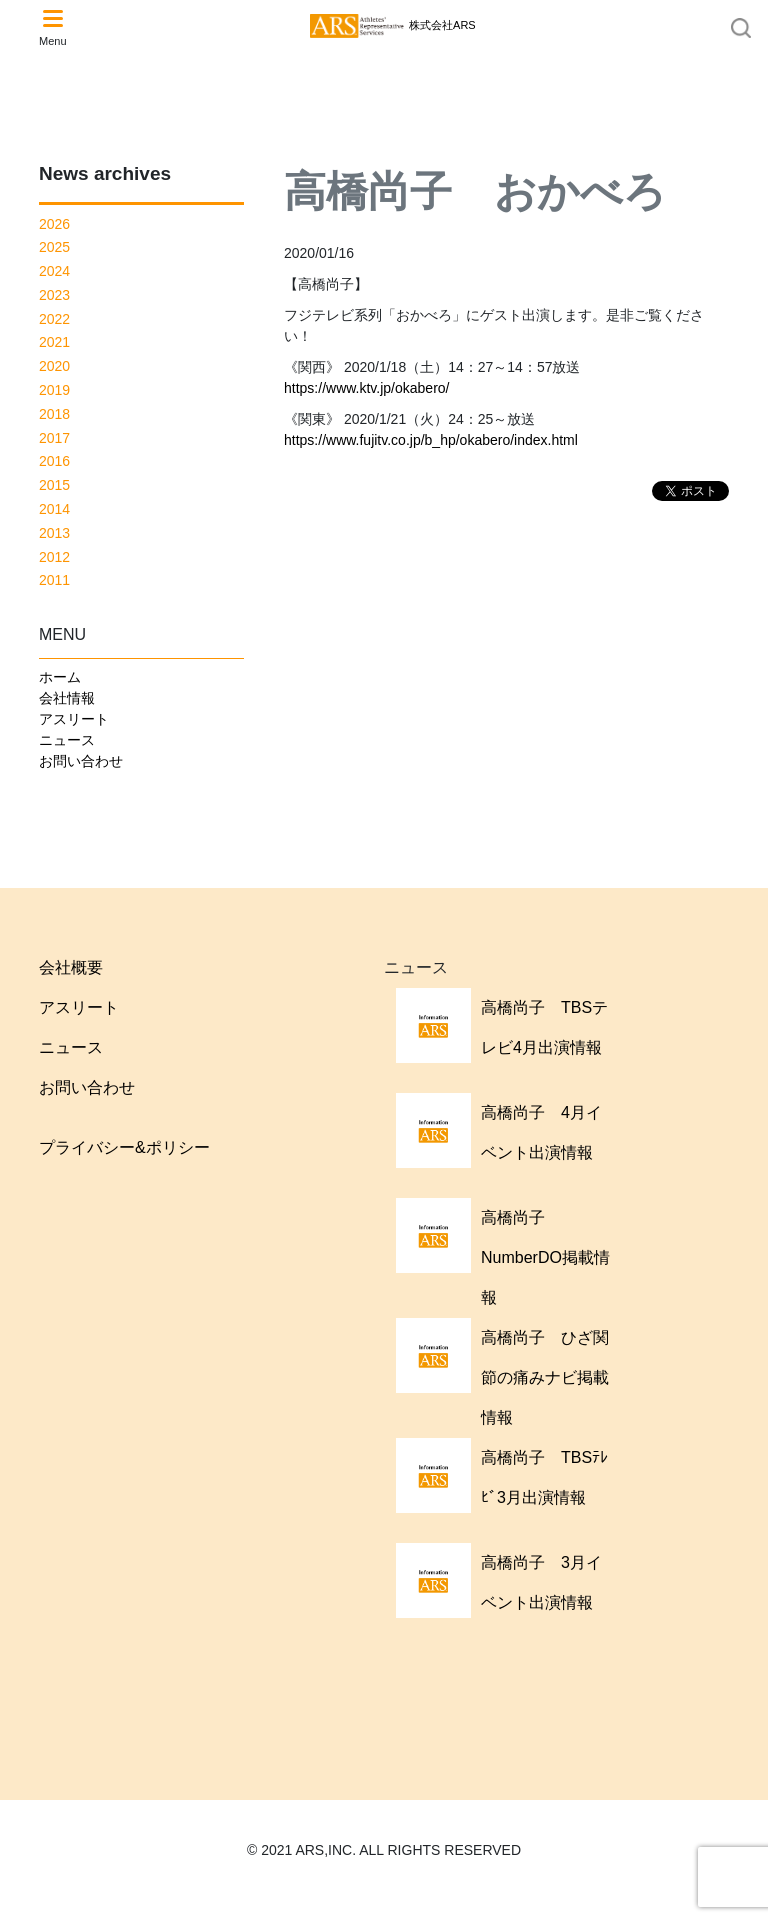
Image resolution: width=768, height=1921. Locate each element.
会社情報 (67, 698)
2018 (54, 414)
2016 (54, 461)
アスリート (74, 719)
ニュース (67, 740)
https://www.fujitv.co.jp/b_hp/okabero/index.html (431, 440)
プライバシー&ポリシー (124, 1147)
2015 (54, 485)
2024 (54, 271)
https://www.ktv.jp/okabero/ (366, 388)
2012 (54, 557)
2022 (54, 319)
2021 (54, 342)
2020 (54, 366)
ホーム (60, 677)
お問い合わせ (81, 761)
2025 (54, 247)
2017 (54, 438)
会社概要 (71, 967)
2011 (54, 580)
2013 (54, 533)
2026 (54, 224)
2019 (54, 390)
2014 (54, 509)
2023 (54, 295)
